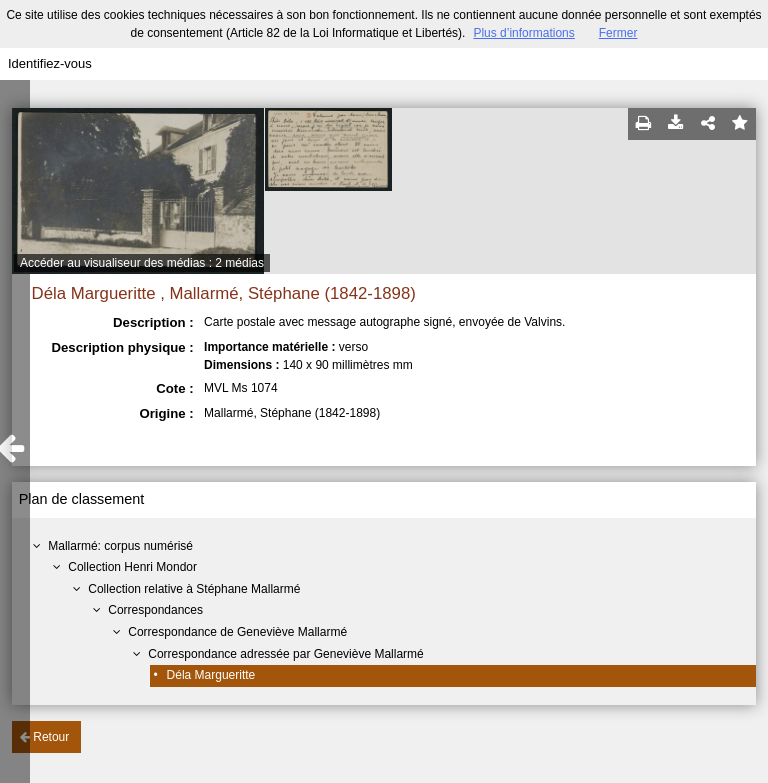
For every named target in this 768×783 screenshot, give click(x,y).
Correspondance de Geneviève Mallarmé (237, 632)
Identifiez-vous (50, 63)
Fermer (618, 33)
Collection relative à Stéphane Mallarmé (194, 589)
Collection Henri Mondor (132, 567)
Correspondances (155, 610)
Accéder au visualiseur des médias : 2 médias (142, 263)
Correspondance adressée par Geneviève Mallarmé (285, 654)
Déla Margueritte (211, 675)
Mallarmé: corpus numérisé (120, 546)
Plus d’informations (523, 33)
